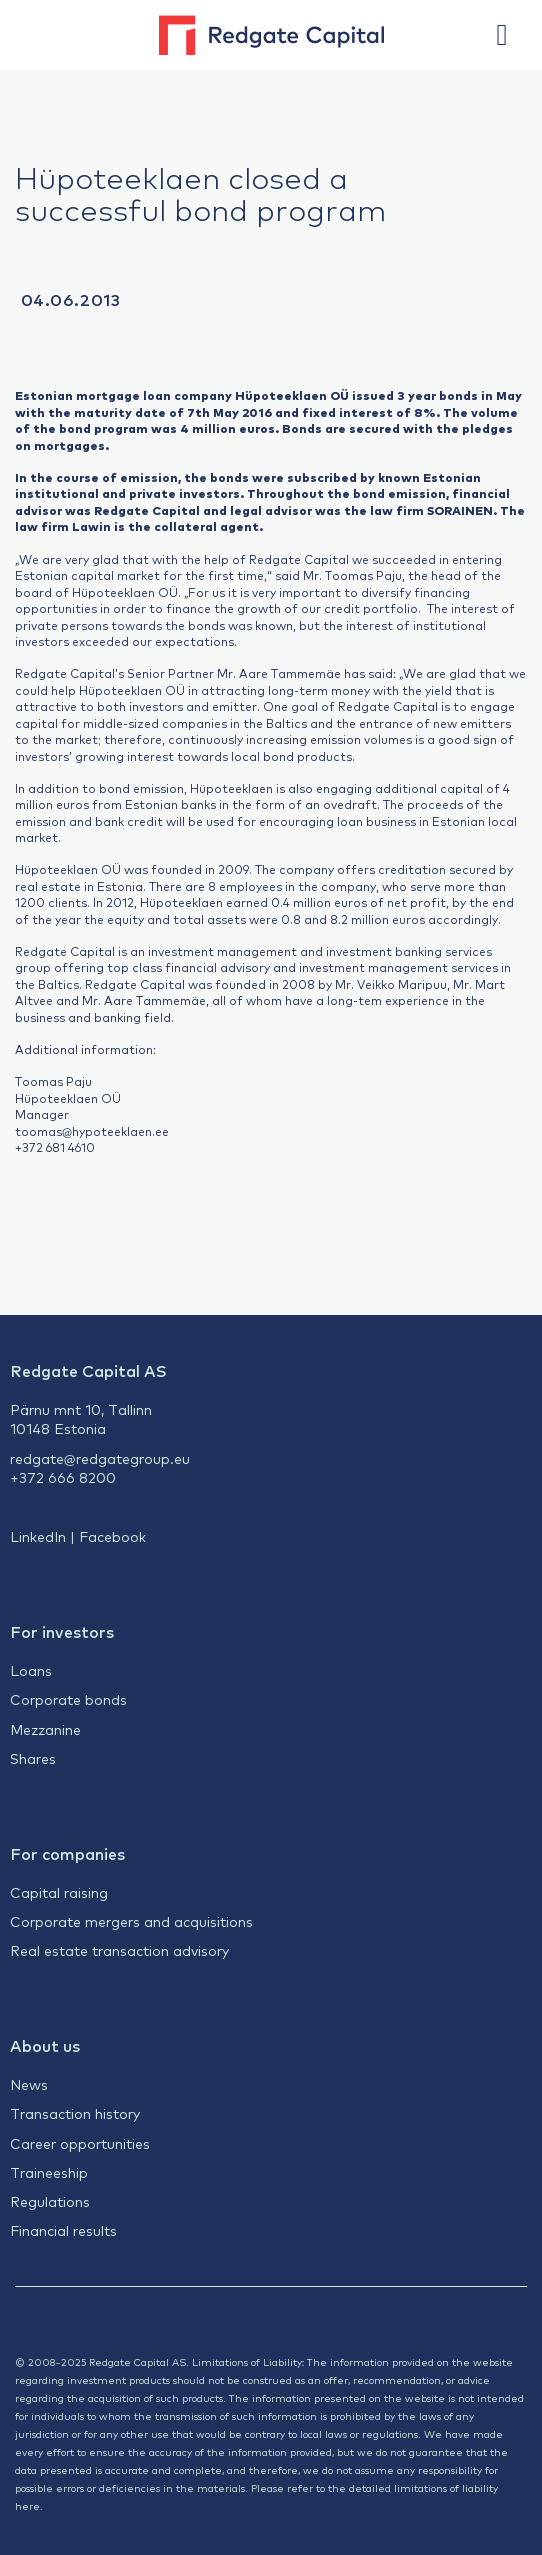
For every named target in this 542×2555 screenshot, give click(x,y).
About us (45, 2045)
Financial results (63, 2230)
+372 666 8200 (63, 1477)
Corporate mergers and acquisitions (131, 1921)
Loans (31, 1670)
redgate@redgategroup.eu (100, 1458)
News (29, 2084)
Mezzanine (45, 1729)
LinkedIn (38, 1536)
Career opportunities (80, 2143)
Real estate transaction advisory (119, 1950)
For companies (67, 1853)
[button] (512, 35)
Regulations (50, 2201)
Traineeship (49, 2172)
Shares (33, 1758)
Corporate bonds (68, 1699)
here (27, 2505)
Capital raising (59, 1892)
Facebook (112, 1536)
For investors (62, 1631)
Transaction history (75, 2113)
